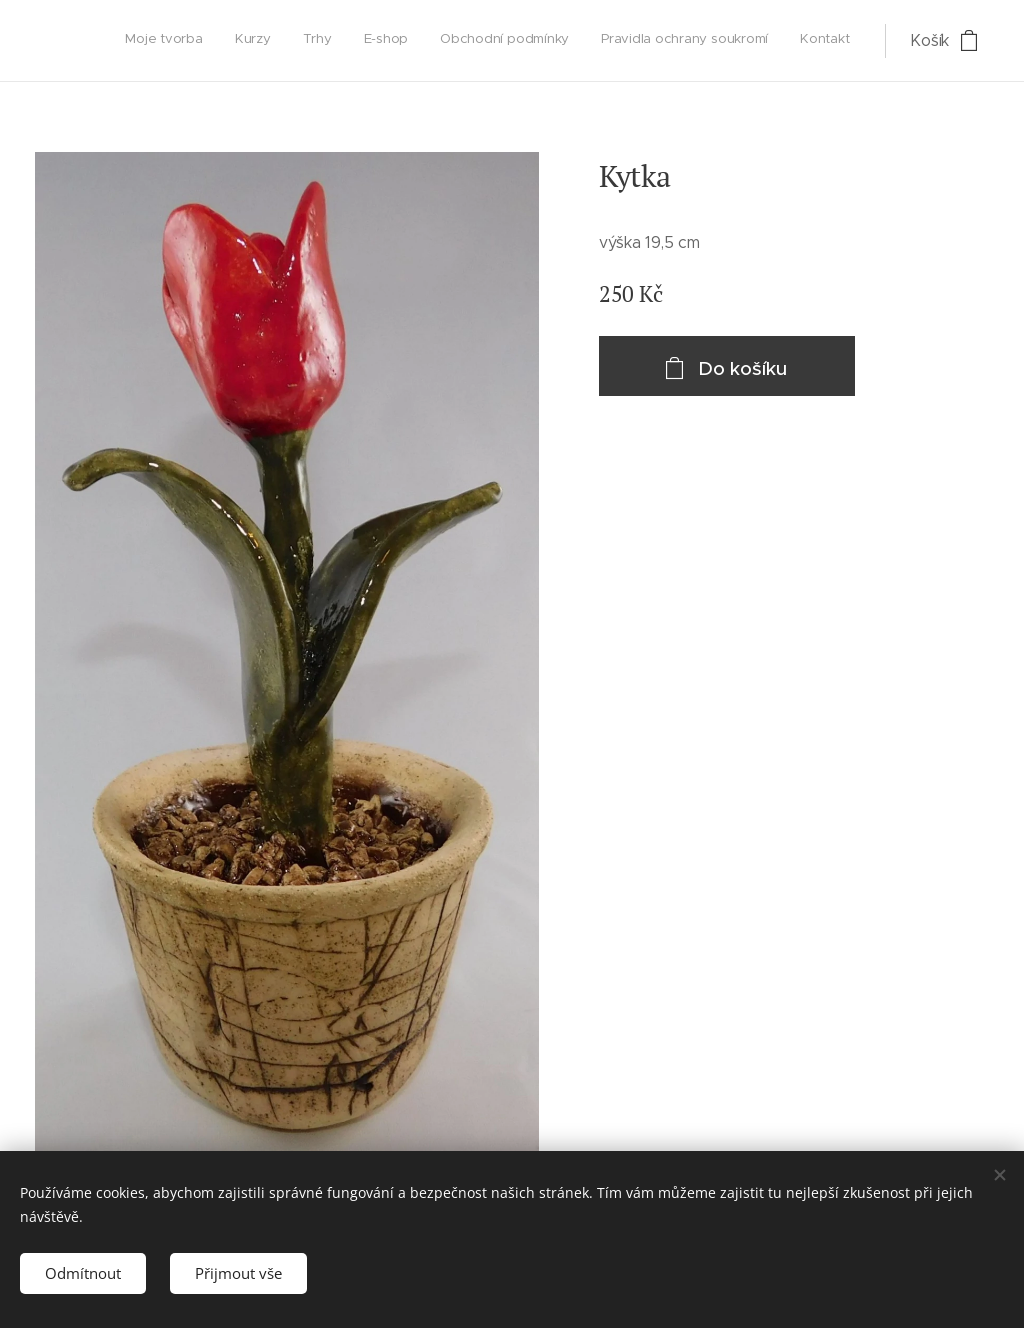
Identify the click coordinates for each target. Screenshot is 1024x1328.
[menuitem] (662, 41)
